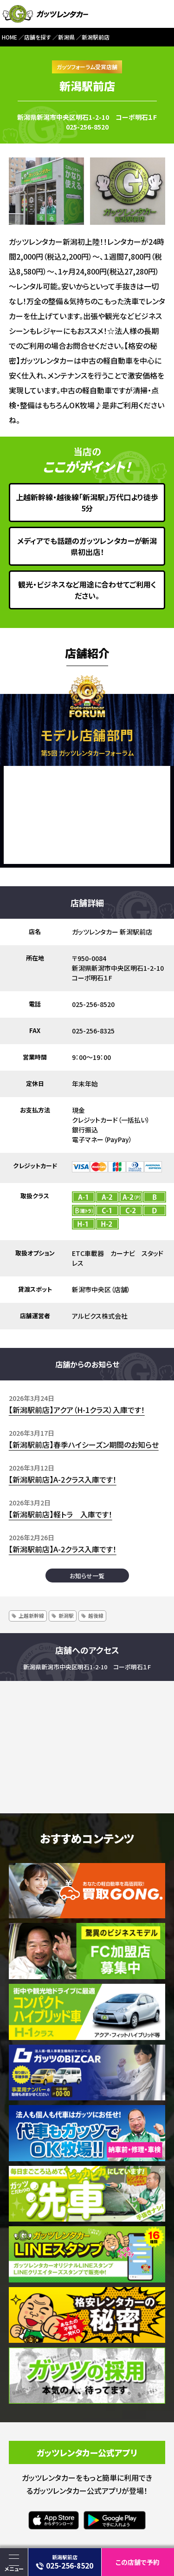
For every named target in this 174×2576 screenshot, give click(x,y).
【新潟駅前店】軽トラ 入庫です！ (60, 1514)
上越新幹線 (31, 1615)
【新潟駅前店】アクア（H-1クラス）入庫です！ (77, 1409)
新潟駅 (66, 1615)
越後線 (95, 1615)
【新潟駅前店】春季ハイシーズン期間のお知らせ (84, 1444)
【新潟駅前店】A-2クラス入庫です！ (62, 1479)
